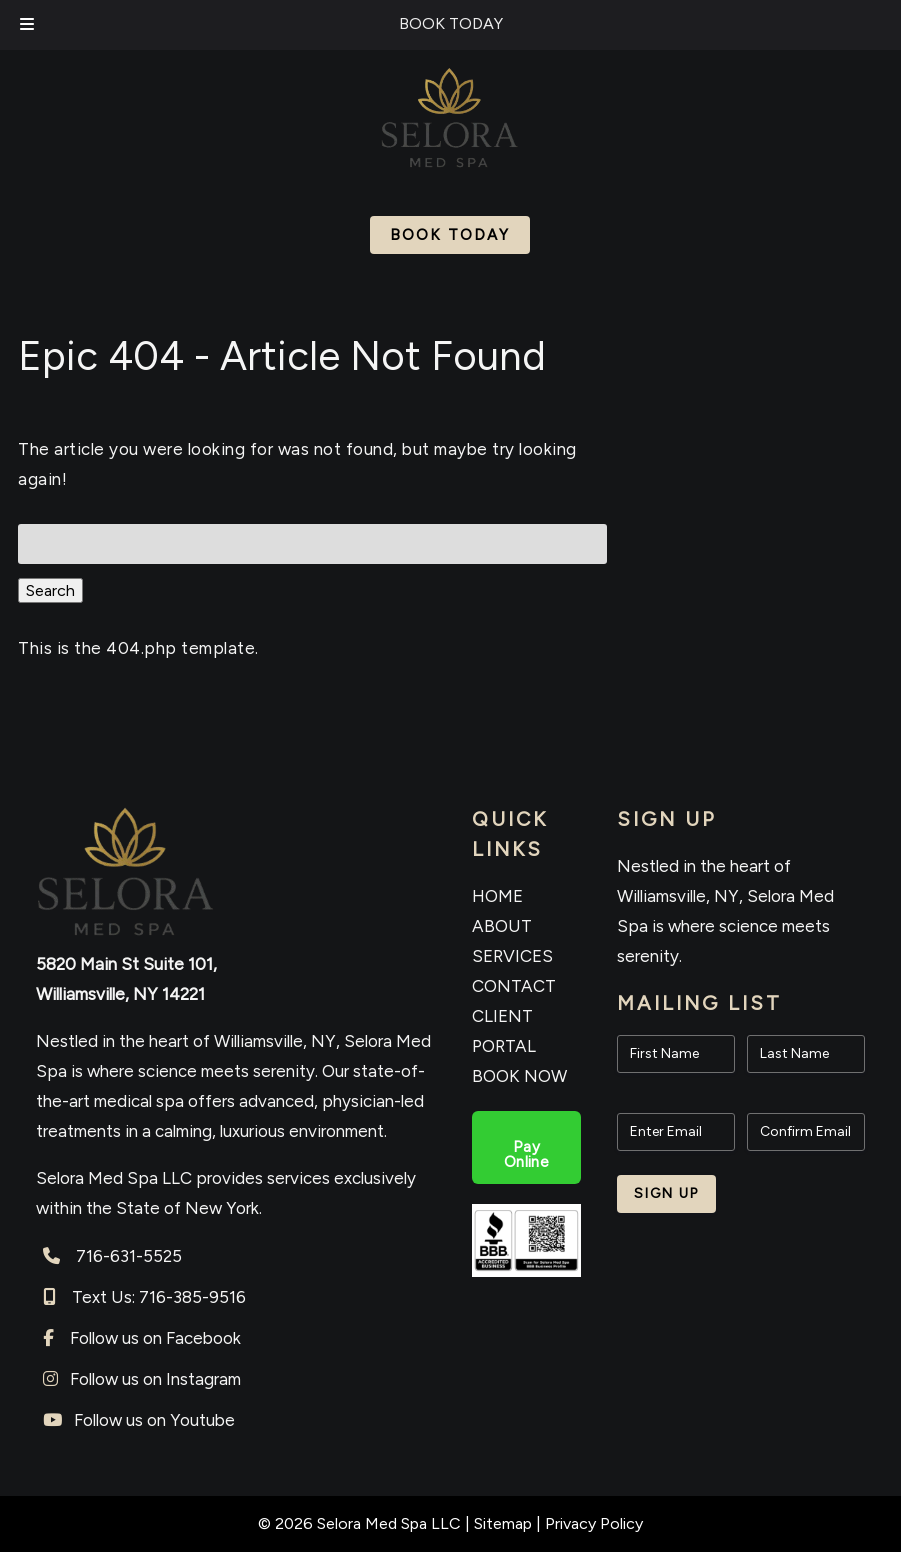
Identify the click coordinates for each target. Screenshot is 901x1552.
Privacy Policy (594, 1523)
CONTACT (514, 986)
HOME (497, 896)
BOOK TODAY (451, 23)
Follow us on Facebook (155, 1338)
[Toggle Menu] (27, 25)
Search (50, 590)
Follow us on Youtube (154, 1420)
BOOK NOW (519, 1076)
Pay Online (526, 1154)
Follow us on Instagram (155, 1379)
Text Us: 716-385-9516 (159, 1297)
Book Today (450, 235)
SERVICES (512, 956)
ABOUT (502, 926)
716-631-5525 (129, 1256)
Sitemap (503, 1523)
